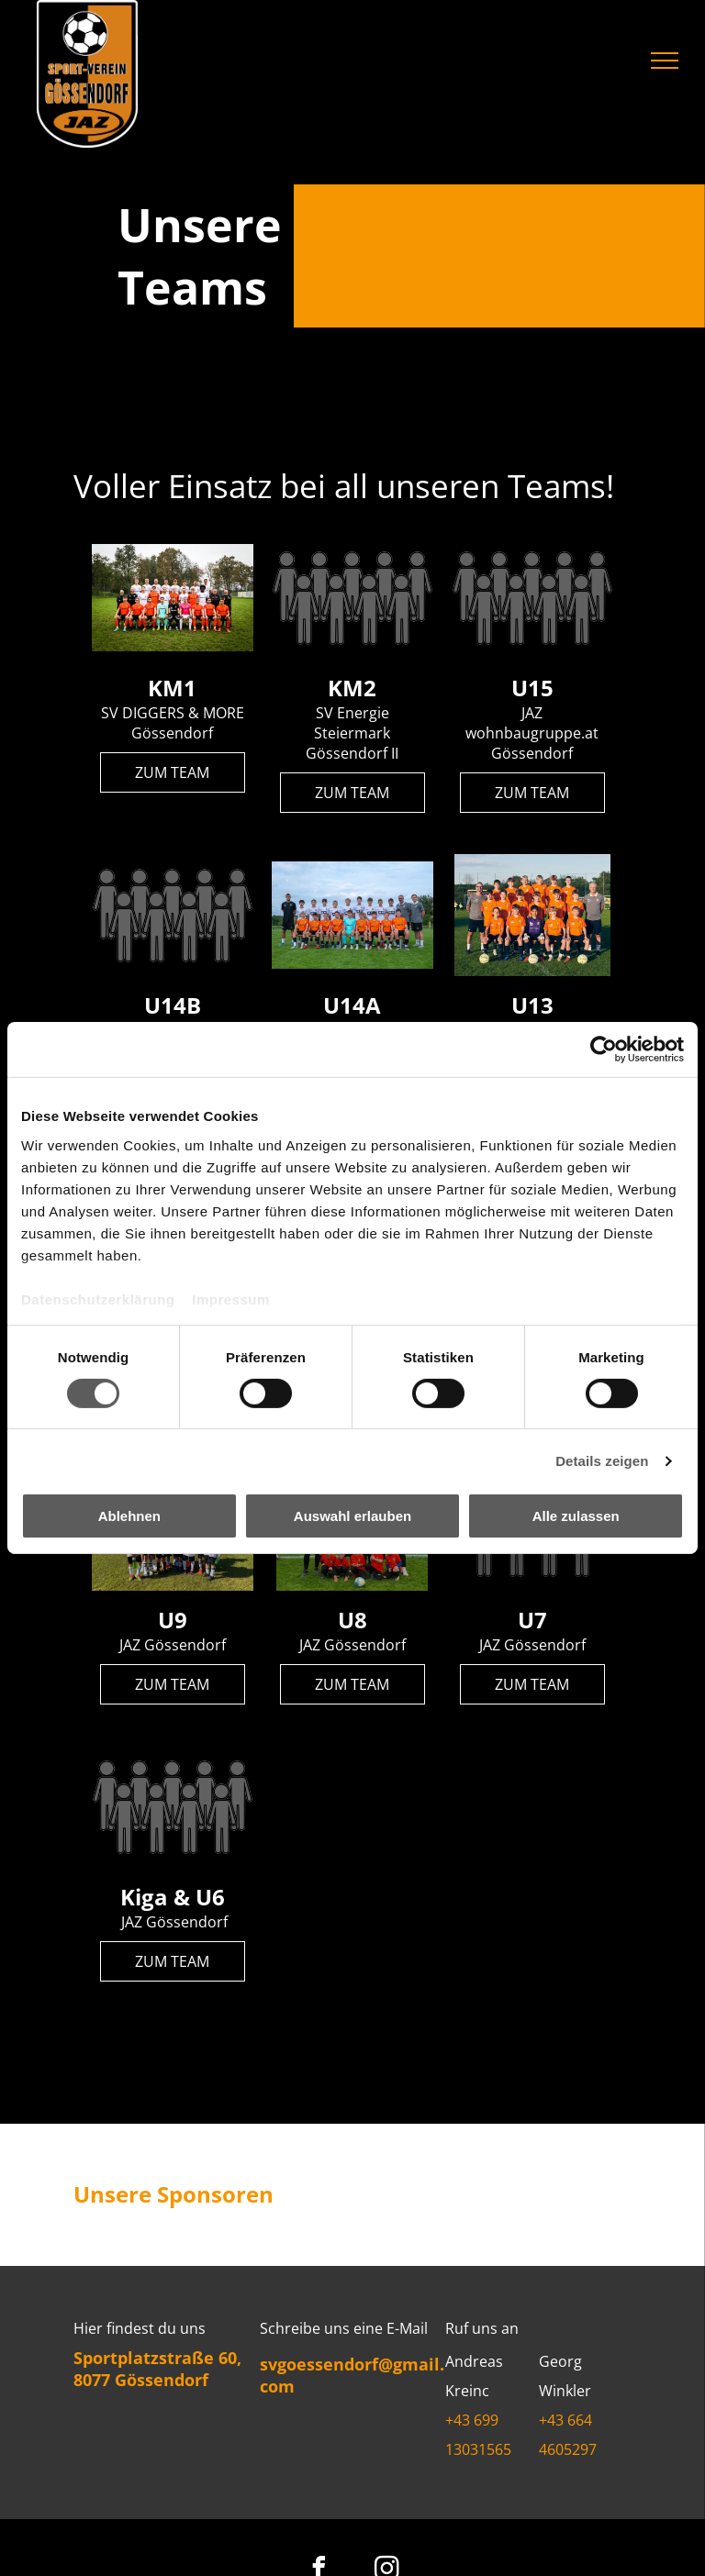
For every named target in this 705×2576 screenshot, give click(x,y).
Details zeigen (601, 1461)
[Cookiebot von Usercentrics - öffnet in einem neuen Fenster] (603, 1049)
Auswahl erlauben (352, 1516)
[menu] (664, 60)
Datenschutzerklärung (98, 1298)
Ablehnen (129, 1516)
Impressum (231, 1298)
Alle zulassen (576, 1516)
